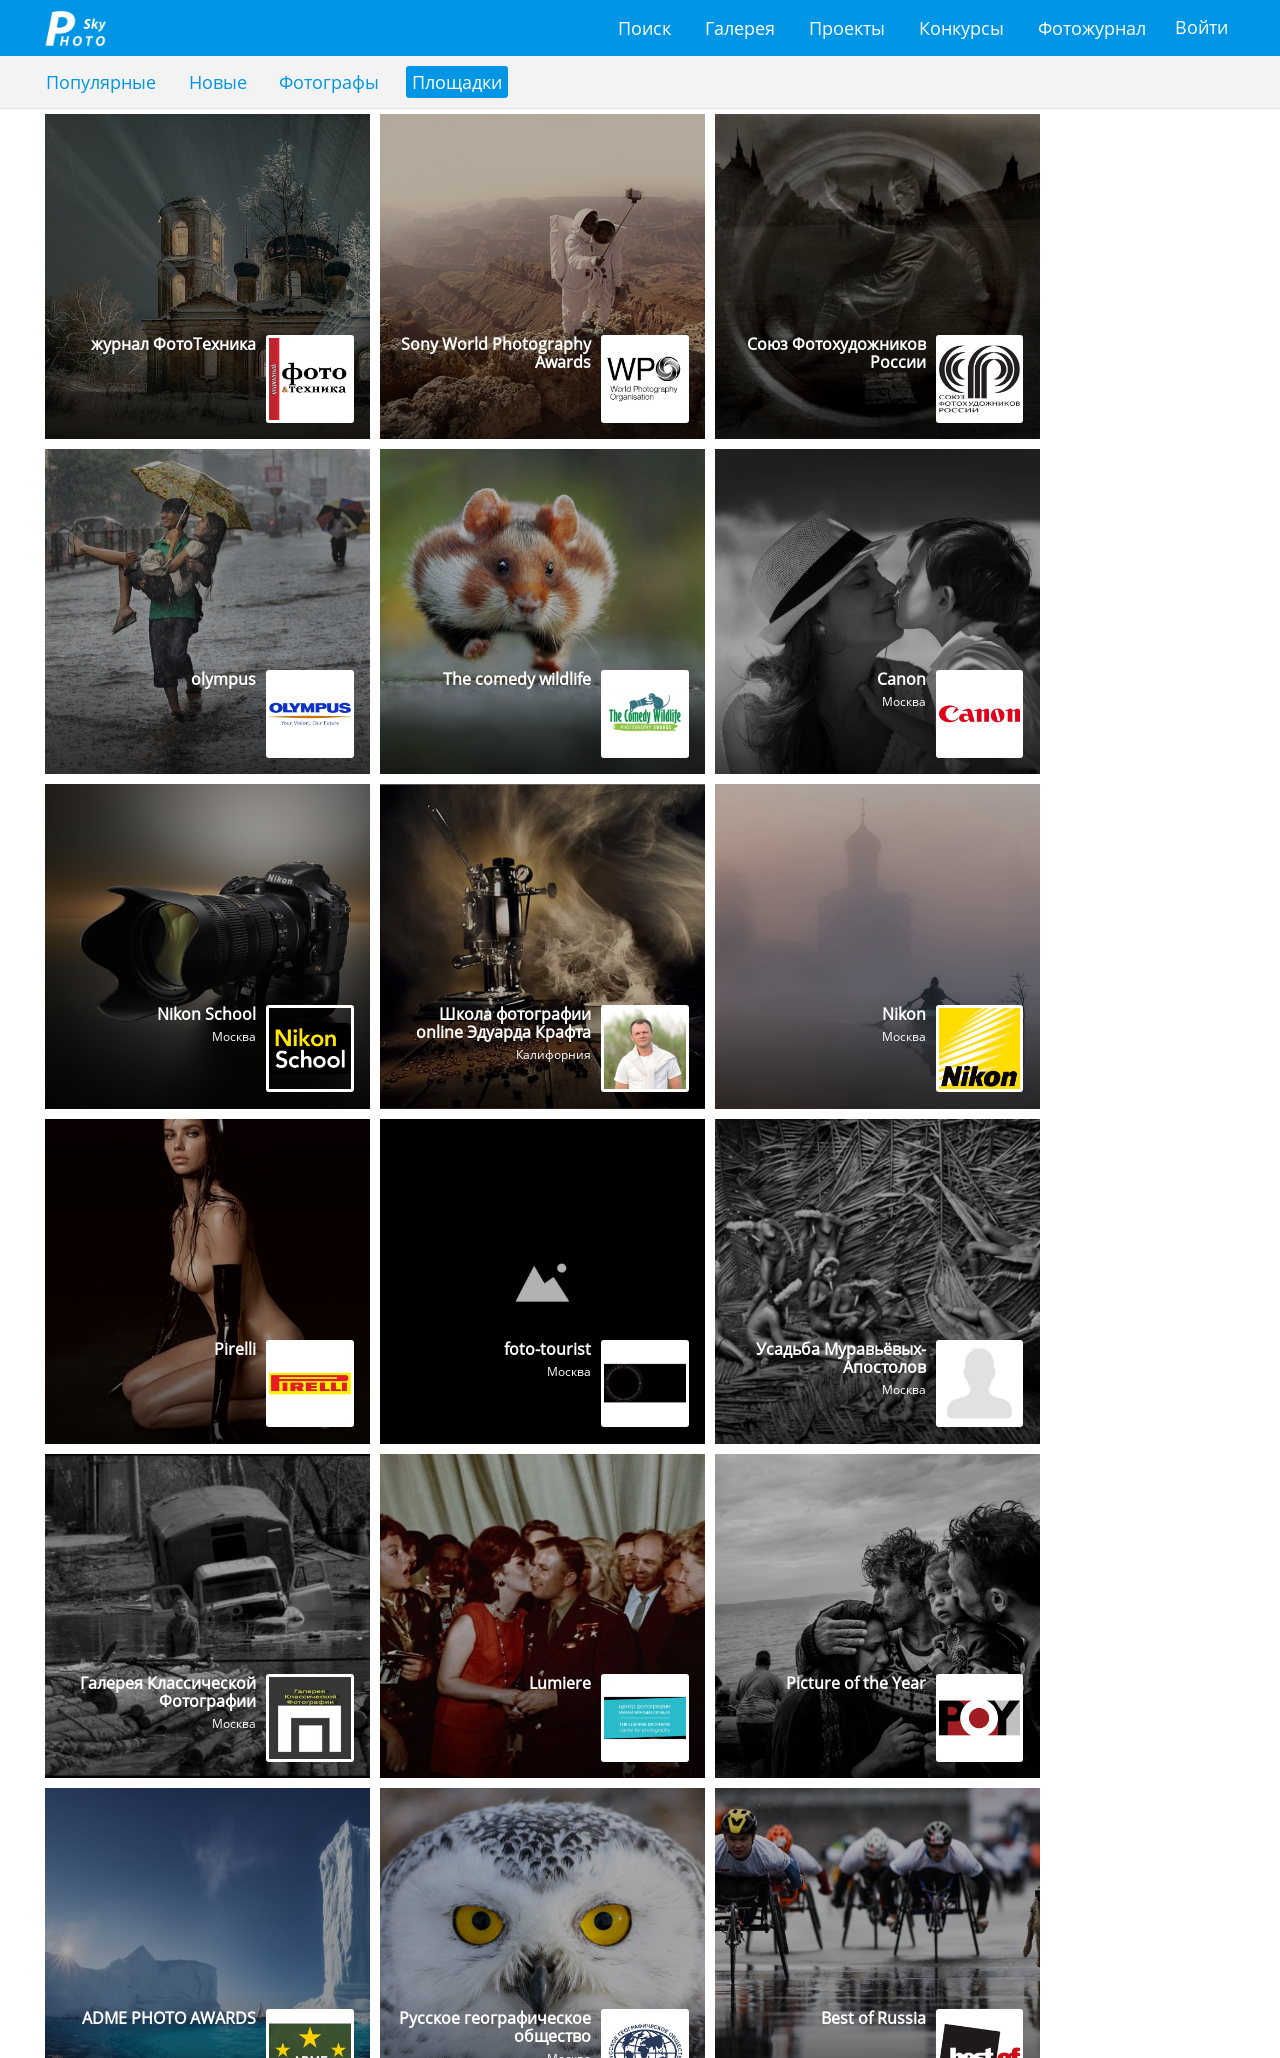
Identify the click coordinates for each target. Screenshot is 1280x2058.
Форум (1189, 1998)
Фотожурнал (1092, 28)
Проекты (847, 28)
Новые (218, 82)
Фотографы (330, 82)
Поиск (644, 28)
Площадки (458, 82)
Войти (1201, 28)
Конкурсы (961, 28)
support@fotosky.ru (135, 1998)
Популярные (101, 82)
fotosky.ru (75, 28)
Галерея (740, 28)
